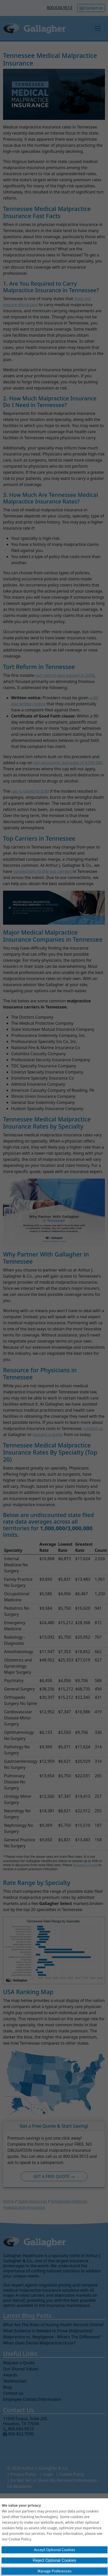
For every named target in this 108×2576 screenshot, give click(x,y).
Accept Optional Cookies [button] (54, 2550)
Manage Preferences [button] (54, 2571)
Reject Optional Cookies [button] (54, 2560)
